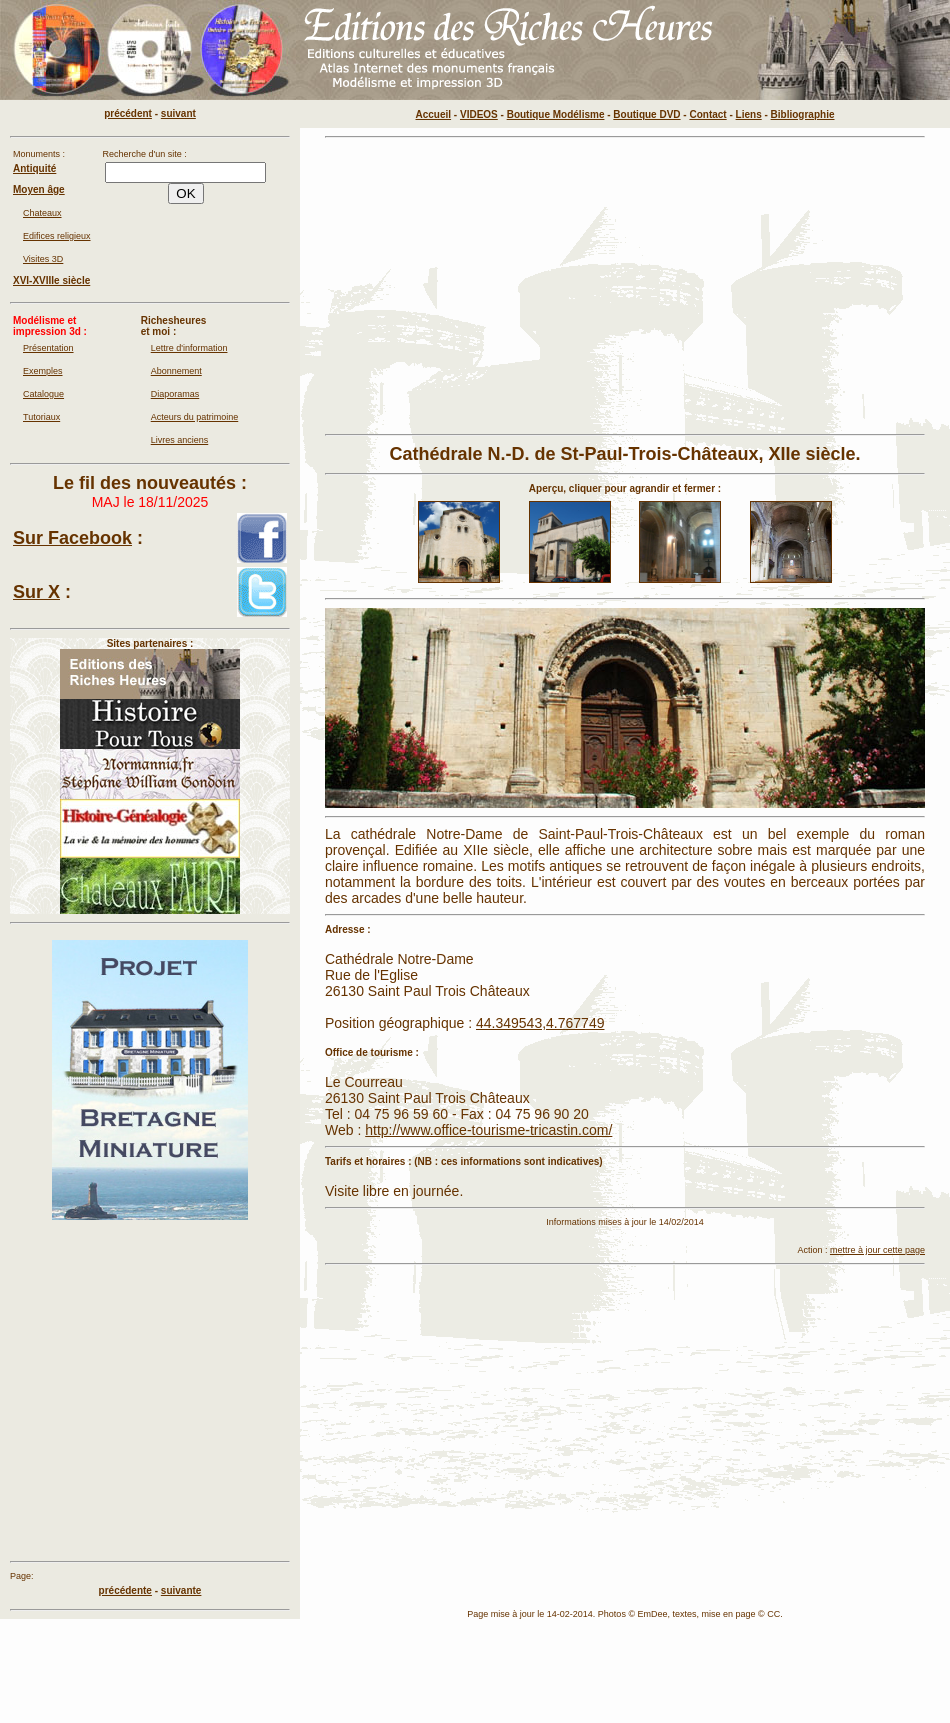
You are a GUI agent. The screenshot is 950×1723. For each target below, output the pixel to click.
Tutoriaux (41, 417)
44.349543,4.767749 (540, 1023)
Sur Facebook (72, 538)
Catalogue (43, 394)
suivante (181, 1590)
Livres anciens (180, 440)
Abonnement (176, 371)
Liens (749, 114)
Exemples (43, 371)
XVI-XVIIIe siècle (51, 280)
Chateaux (42, 213)
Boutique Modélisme (556, 114)
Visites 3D (43, 259)
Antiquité (34, 168)
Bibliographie (803, 114)
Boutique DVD (646, 114)
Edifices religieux (57, 236)
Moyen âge (39, 189)
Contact (707, 114)
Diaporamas (175, 394)
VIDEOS (479, 114)
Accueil (434, 114)
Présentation (48, 348)
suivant (178, 113)
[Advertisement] (531, 286)
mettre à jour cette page (877, 1250)
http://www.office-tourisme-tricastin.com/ (488, 1130)
